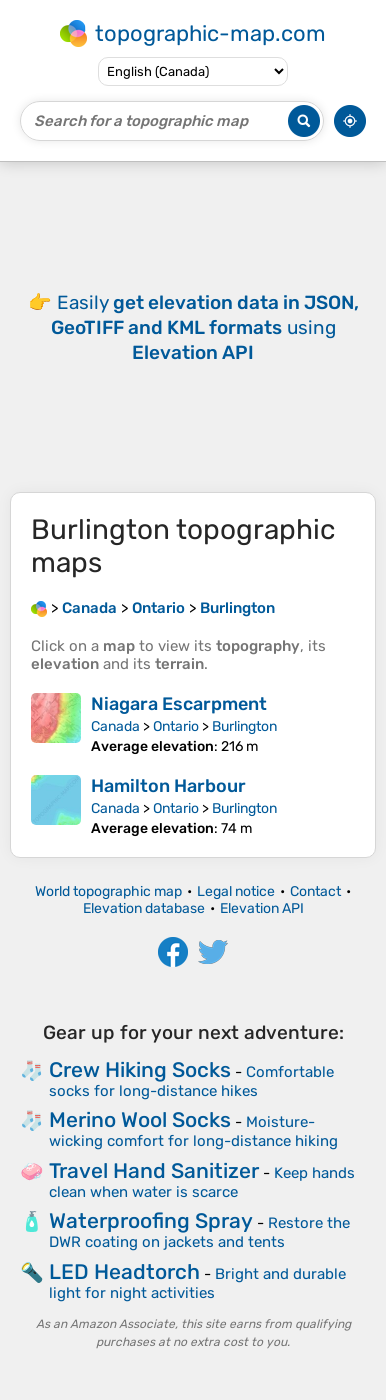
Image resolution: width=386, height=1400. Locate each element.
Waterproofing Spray (151, 1220)
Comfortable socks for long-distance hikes (191, 1081)
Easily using (205, 327)
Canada (115, 726)
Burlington (244, 726)
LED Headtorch (124, 1271)
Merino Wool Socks (140, 1119)
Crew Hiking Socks (140, 1069)
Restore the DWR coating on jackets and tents (199, 1232)
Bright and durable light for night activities (197, 1283)
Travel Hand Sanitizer (154, 1170)
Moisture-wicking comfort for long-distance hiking (193, 1131)
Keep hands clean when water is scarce (202, 1182)
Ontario (176, 726)
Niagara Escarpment (179, 704)
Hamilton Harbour (168, 786)
